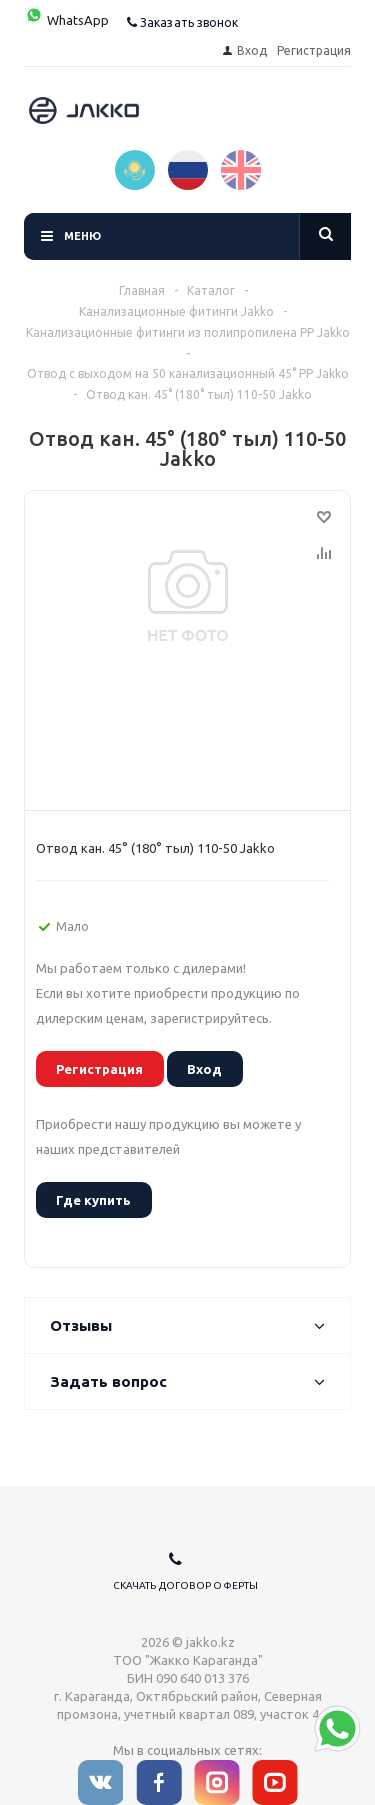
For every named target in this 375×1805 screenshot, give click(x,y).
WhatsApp (66, 20)
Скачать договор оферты (185, 1585)
